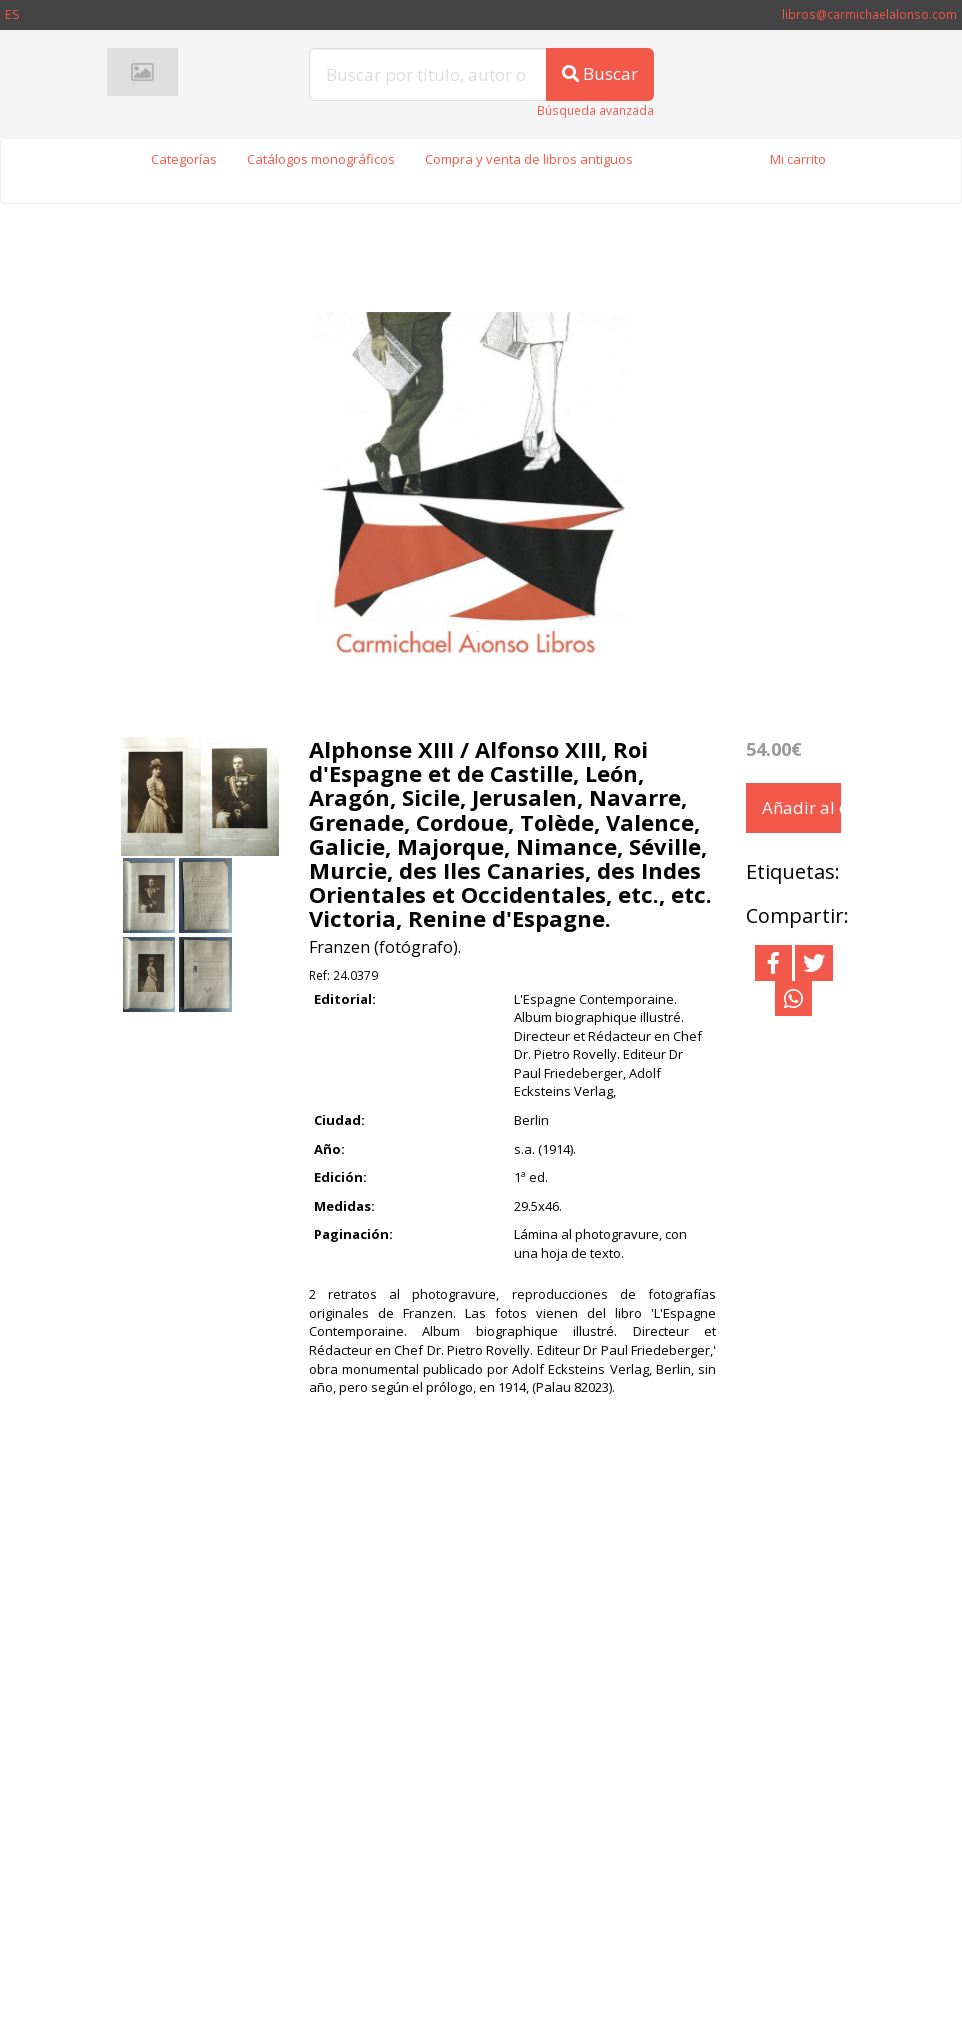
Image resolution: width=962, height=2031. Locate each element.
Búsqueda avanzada (595, 110)
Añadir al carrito (801, 807)
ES (12, 14)
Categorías (184, 159)
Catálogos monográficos (321, 159)
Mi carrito (798, 159)
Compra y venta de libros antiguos (529, 159)
